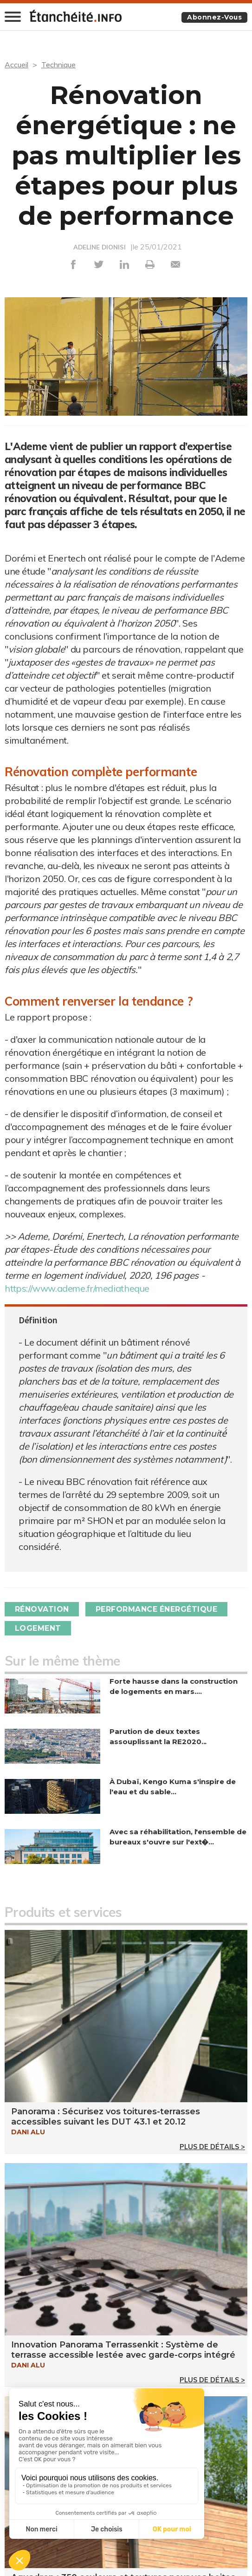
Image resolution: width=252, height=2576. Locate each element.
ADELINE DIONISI (99, 247)
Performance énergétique (157, 1609)
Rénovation (42, 1609)
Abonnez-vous (214, 17)
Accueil (16, 64)
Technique (58, 64)
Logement (38, 1628)
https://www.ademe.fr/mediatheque (78, 1288)
